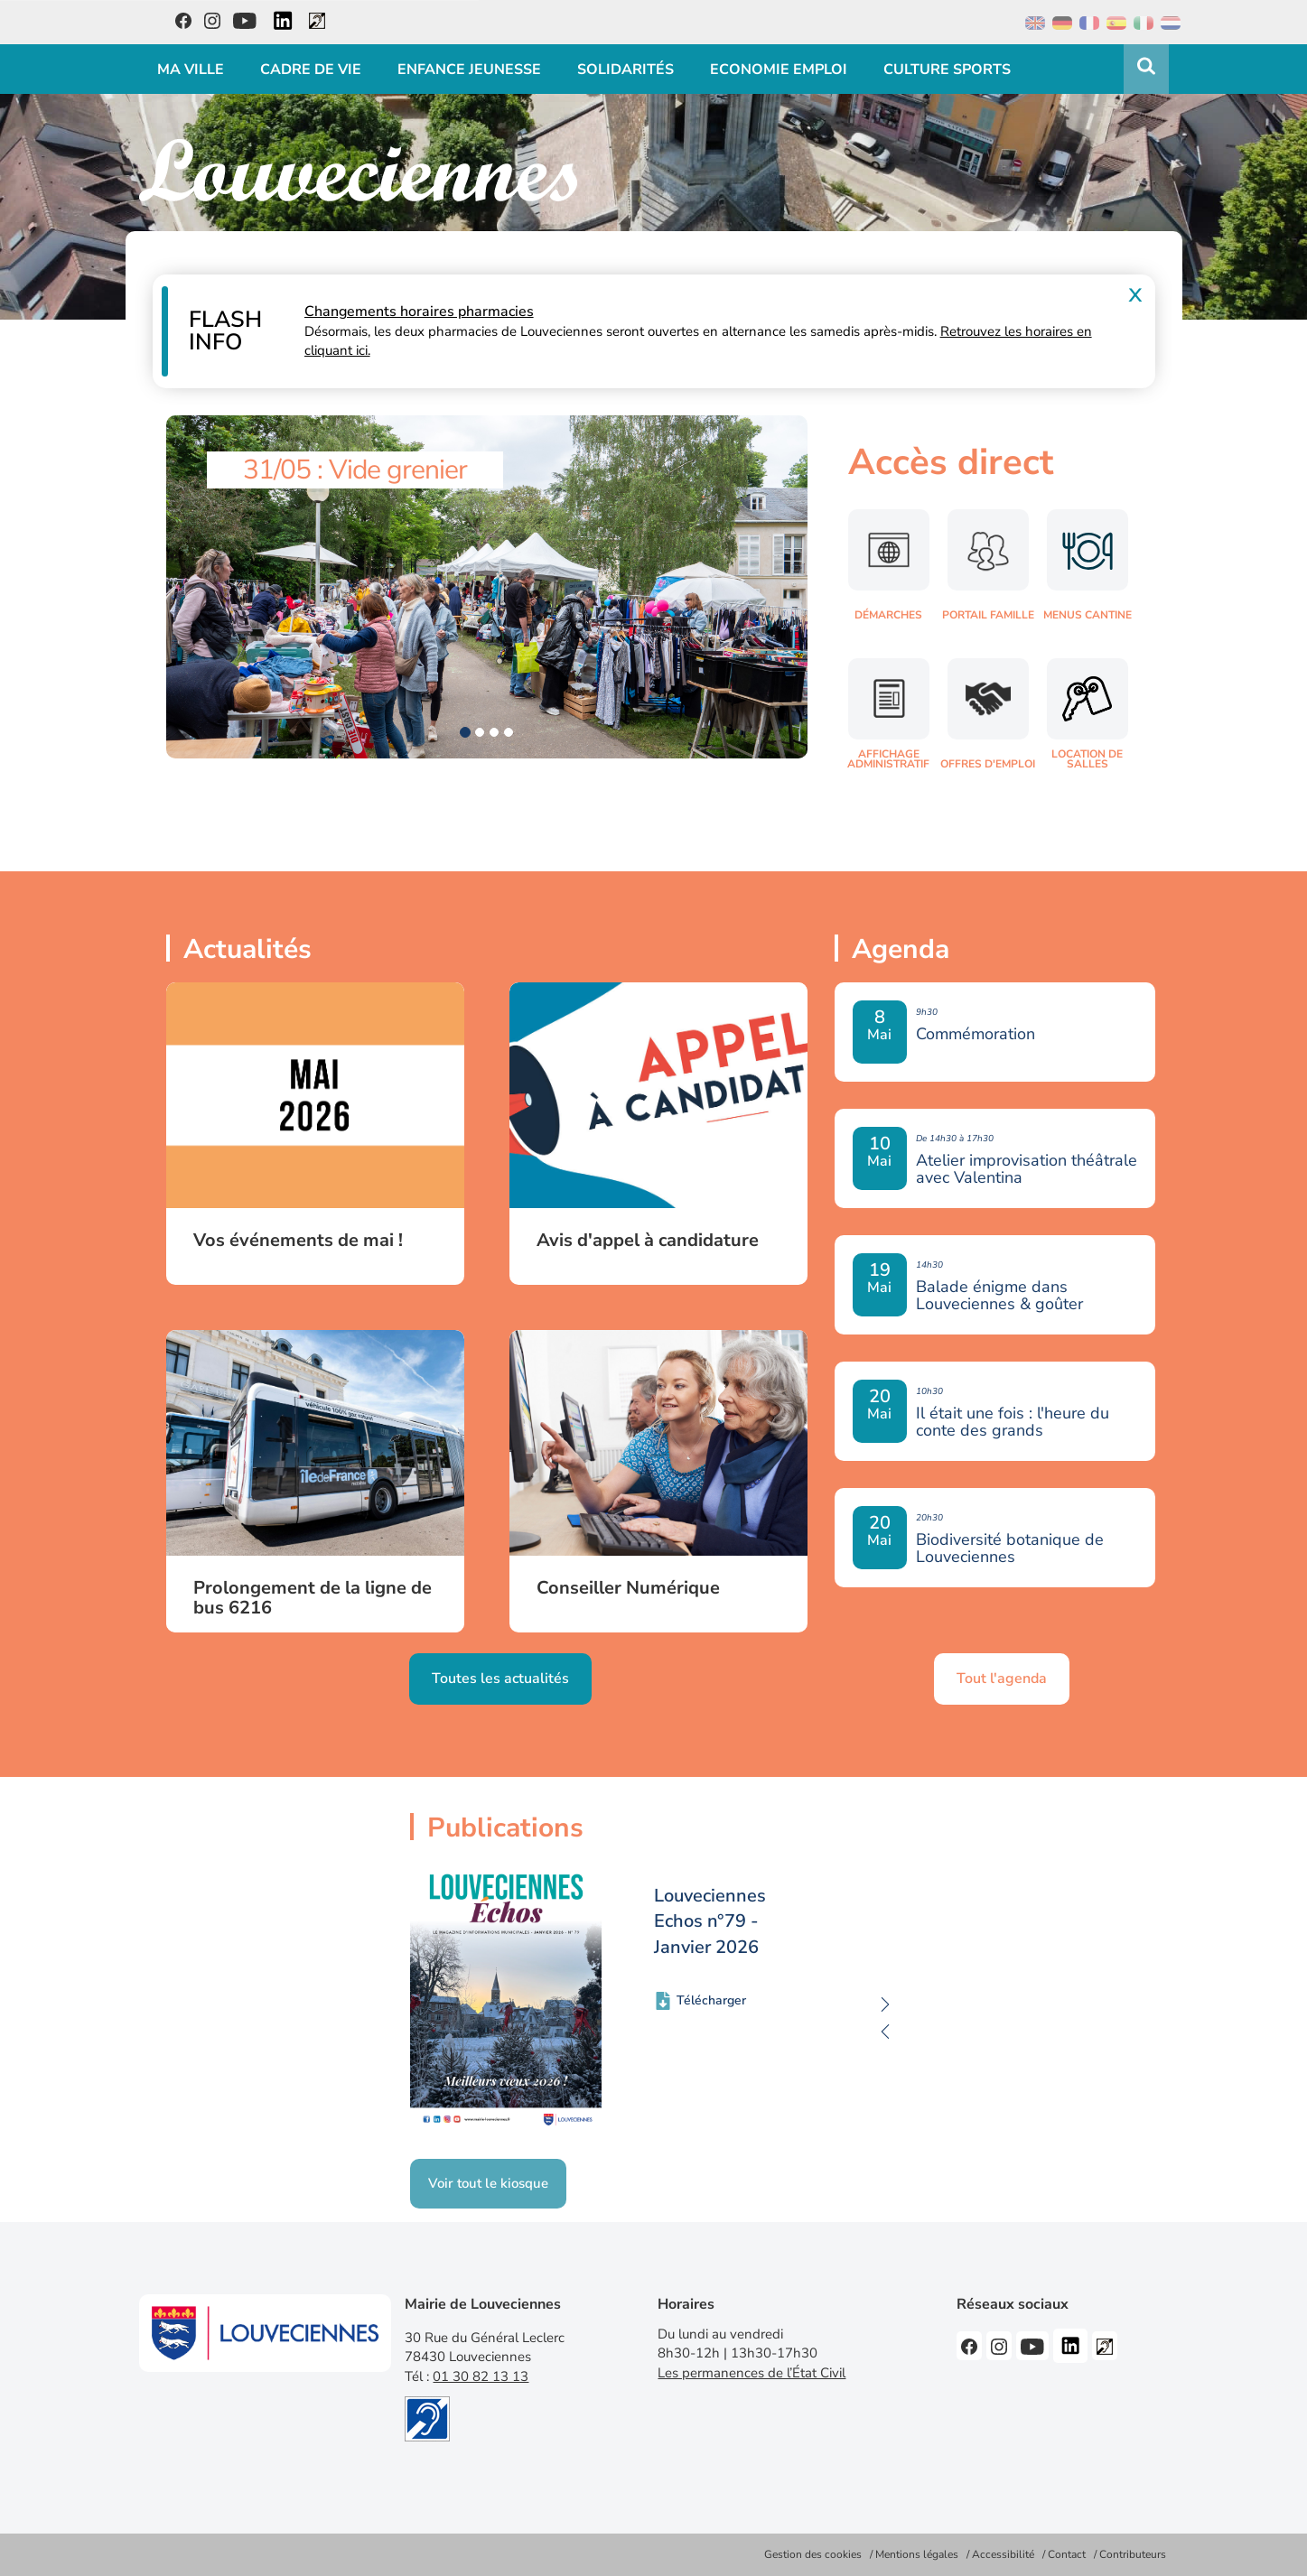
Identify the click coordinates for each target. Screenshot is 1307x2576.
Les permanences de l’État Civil (751, 2373)
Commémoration (975, 1034)
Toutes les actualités (500, 1678)
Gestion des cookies (813, 2554)
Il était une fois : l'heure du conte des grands (1012, 1422)
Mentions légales (916, 2554)
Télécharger (711, 2000)
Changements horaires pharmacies (419, 311)
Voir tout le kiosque (488, 2183)
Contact (1067, 2554)
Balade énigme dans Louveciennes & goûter (999, 1296)
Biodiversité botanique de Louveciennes (1010, 1548)
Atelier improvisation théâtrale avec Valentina (1026, 1169)
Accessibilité (1003, 2554)
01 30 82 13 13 (480, 2376)
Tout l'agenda (1002, 1678)
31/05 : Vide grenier (355, 469)
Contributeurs (1132, 2554)
